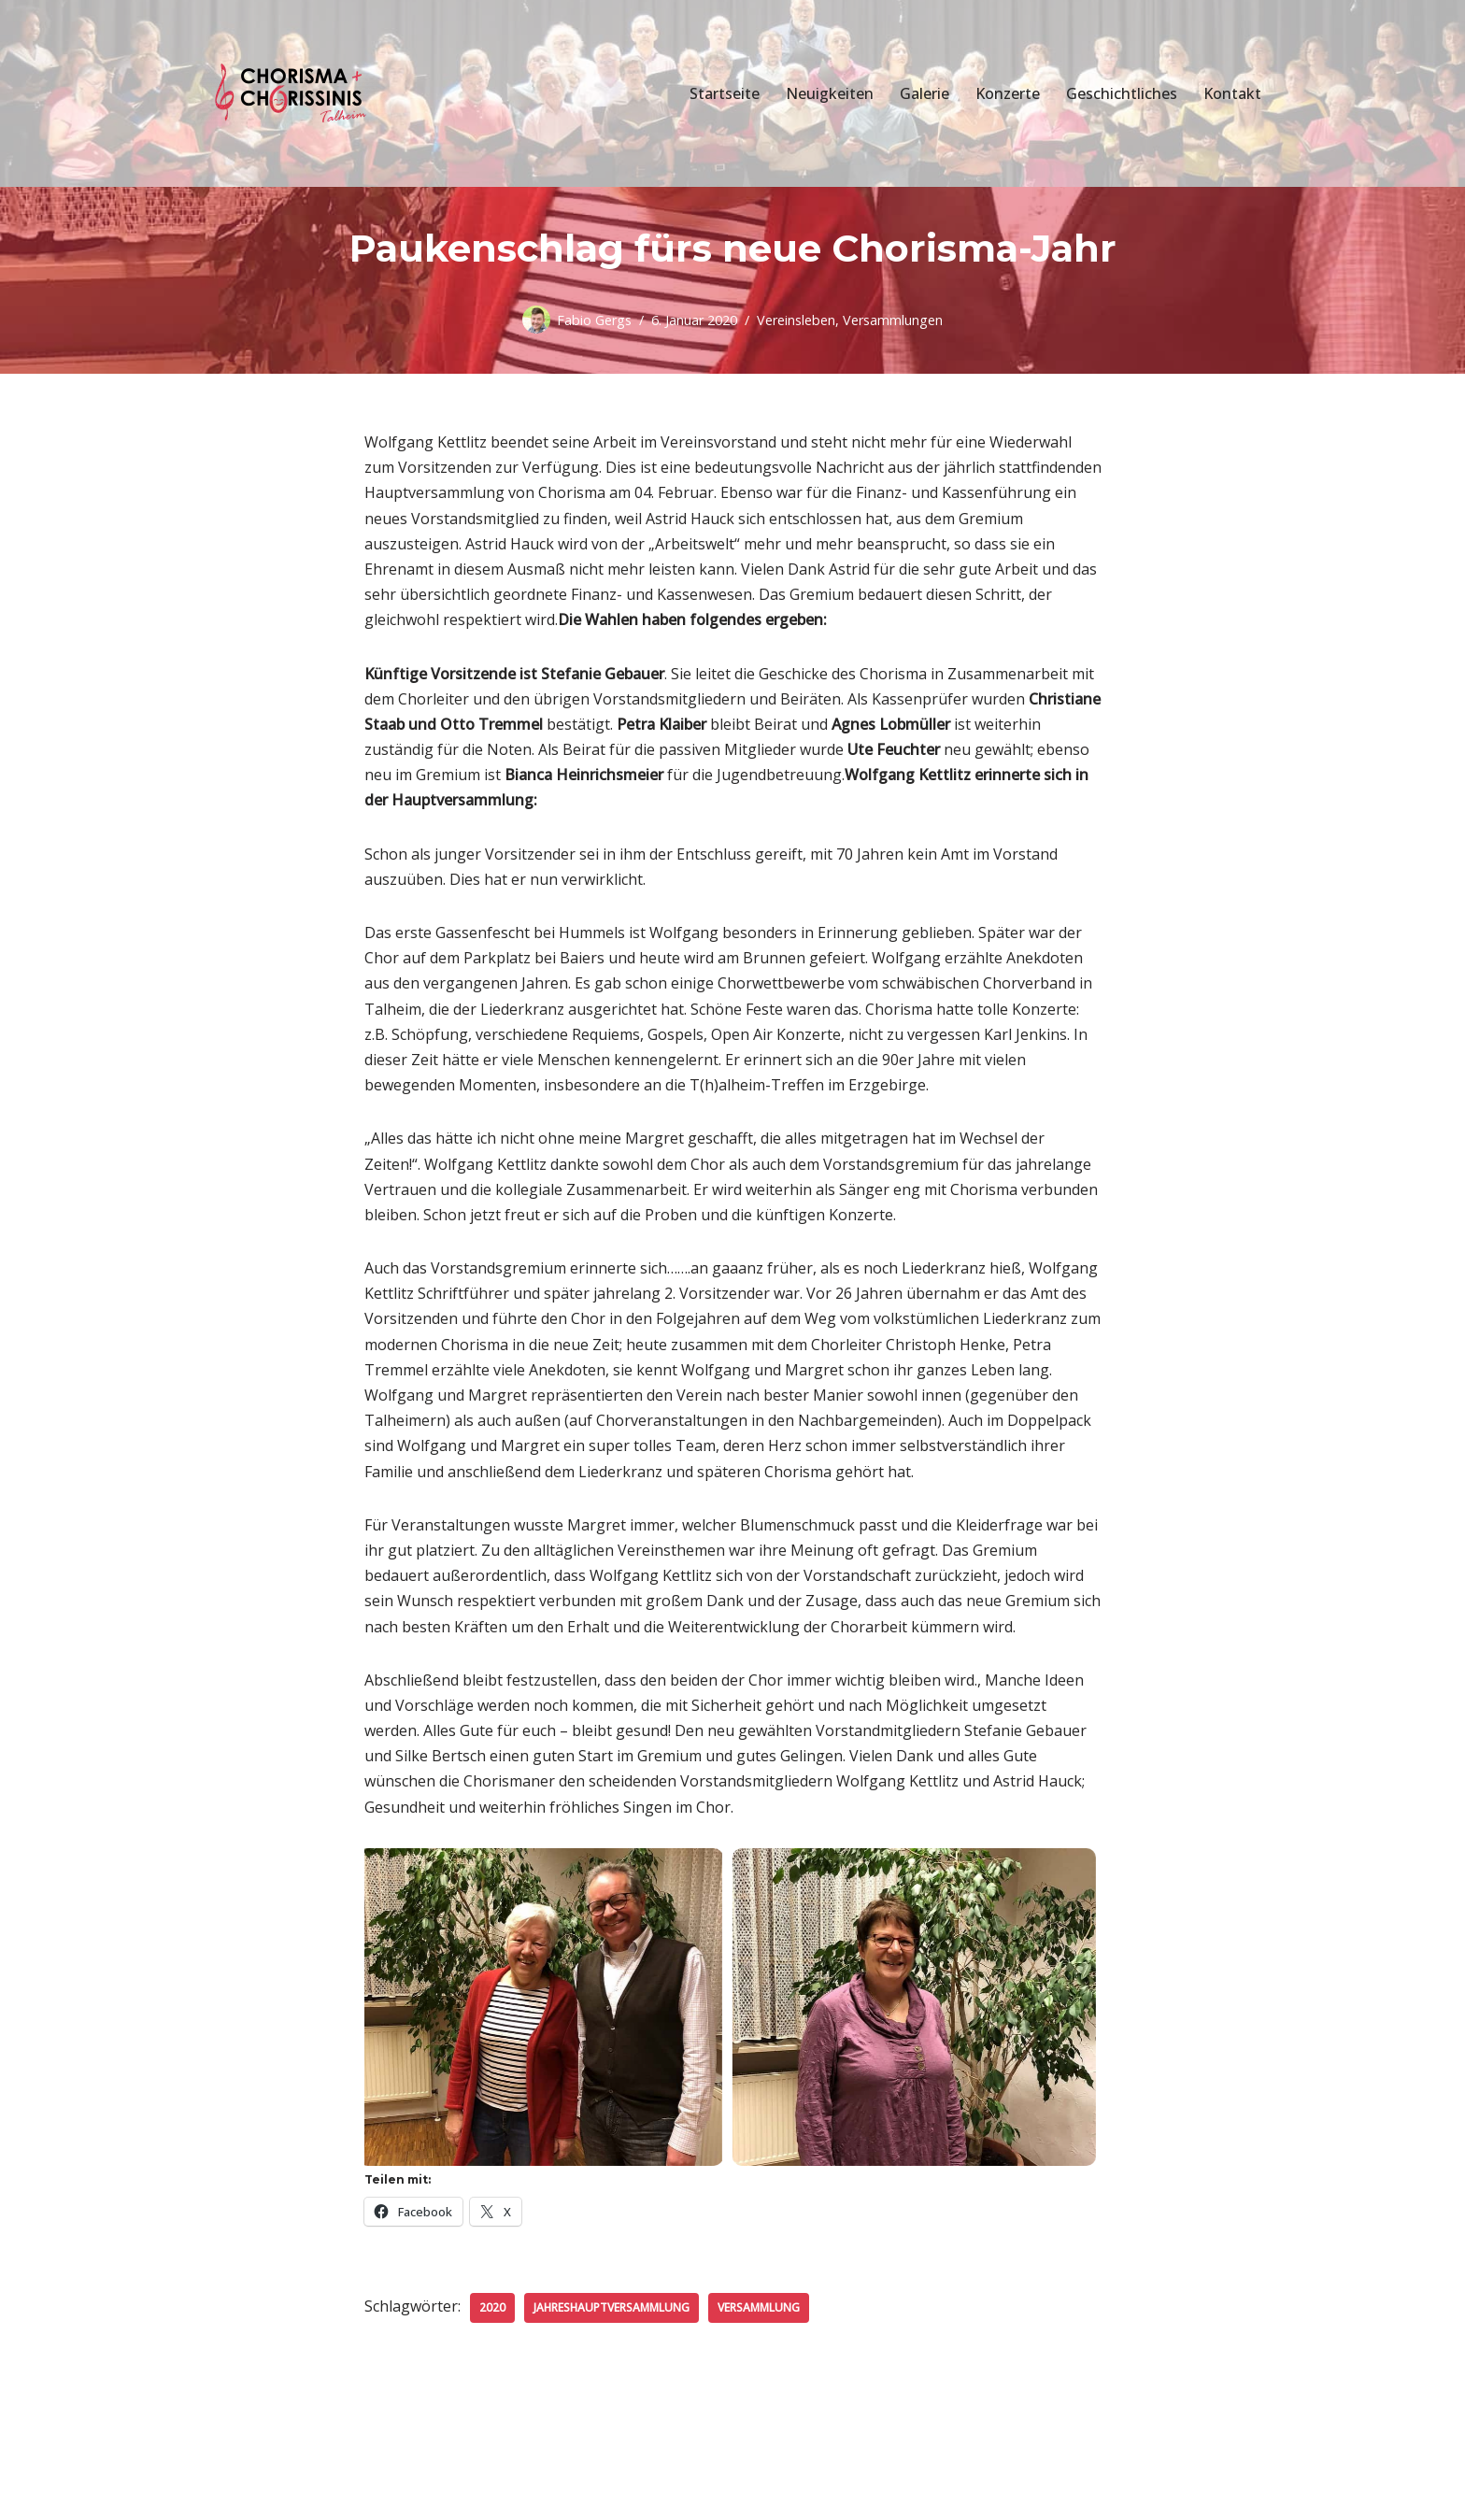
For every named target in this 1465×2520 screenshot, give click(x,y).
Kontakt (1232, 93)
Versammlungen (893, 320)
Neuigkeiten (830, 93)
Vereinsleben (796, 320)
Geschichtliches (1121, 93)
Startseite (725, 93)
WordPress (404, 2495)
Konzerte (1007, 93)
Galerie (924, 93)
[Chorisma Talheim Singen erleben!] (293, 93)
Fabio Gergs (594, 320)
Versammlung (759, 2307)
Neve (218, 2495)
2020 (492, 2307)
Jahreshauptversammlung (611, 2307)
